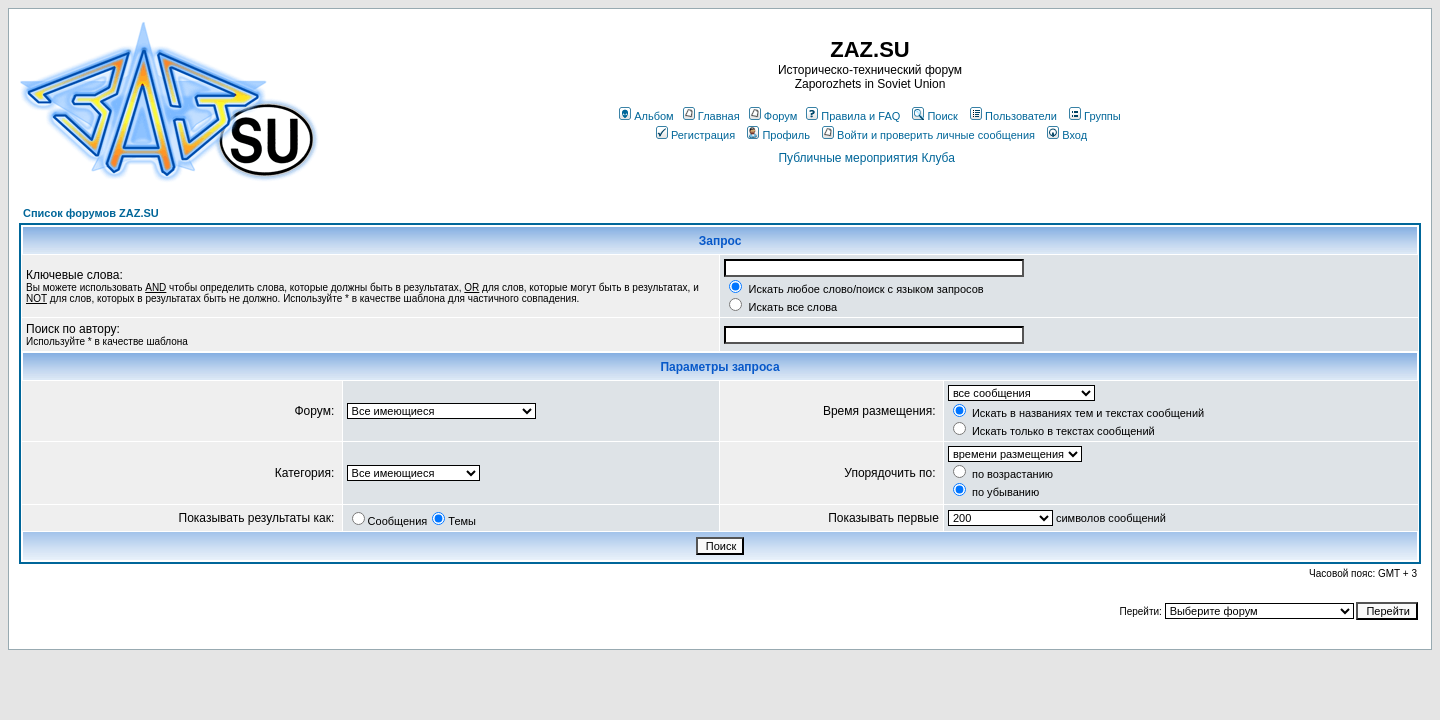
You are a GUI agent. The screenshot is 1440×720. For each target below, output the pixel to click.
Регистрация (695, 135)
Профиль (778, 135)
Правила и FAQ (853, 116)
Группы (1095, 116)
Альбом (646, 116)
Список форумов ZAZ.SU (91, 213)
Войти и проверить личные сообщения (928, 135)
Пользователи (1013, 116)
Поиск (934, 116)
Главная (711, 116)
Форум (773, 116)
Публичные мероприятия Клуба (866, 158)
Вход (1067, 135)
